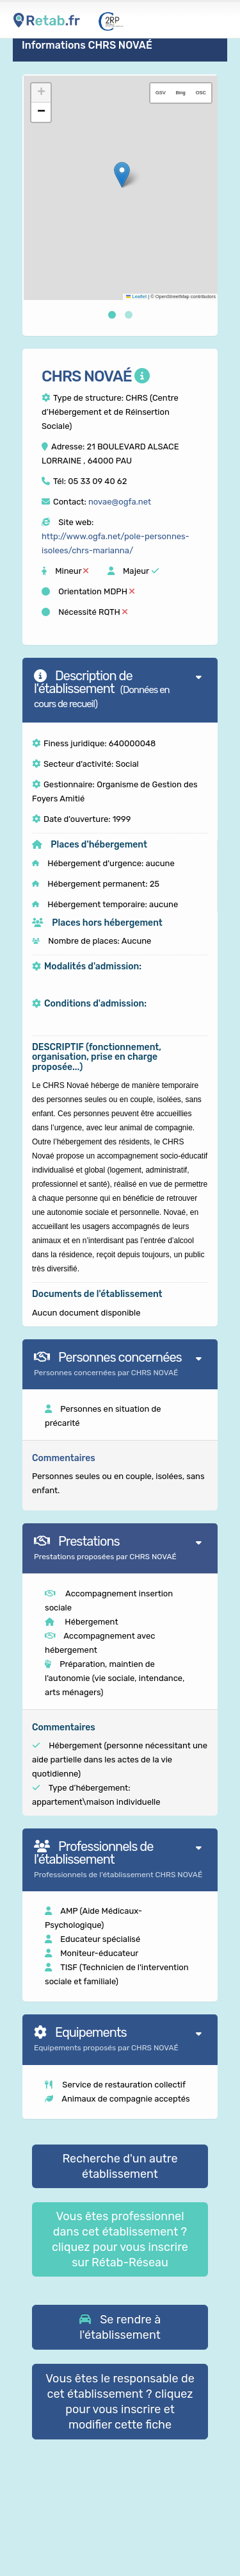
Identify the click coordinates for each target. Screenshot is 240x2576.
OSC (201, 93)
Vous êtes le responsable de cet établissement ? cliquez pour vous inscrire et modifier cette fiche (120, 2401)
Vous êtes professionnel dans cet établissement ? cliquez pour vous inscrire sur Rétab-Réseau (120, 2239)
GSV (161, 93)
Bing (181, 93)
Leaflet (136, 296)
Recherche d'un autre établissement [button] (119, 2166)
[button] (122, 175)
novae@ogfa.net (119, 501)
